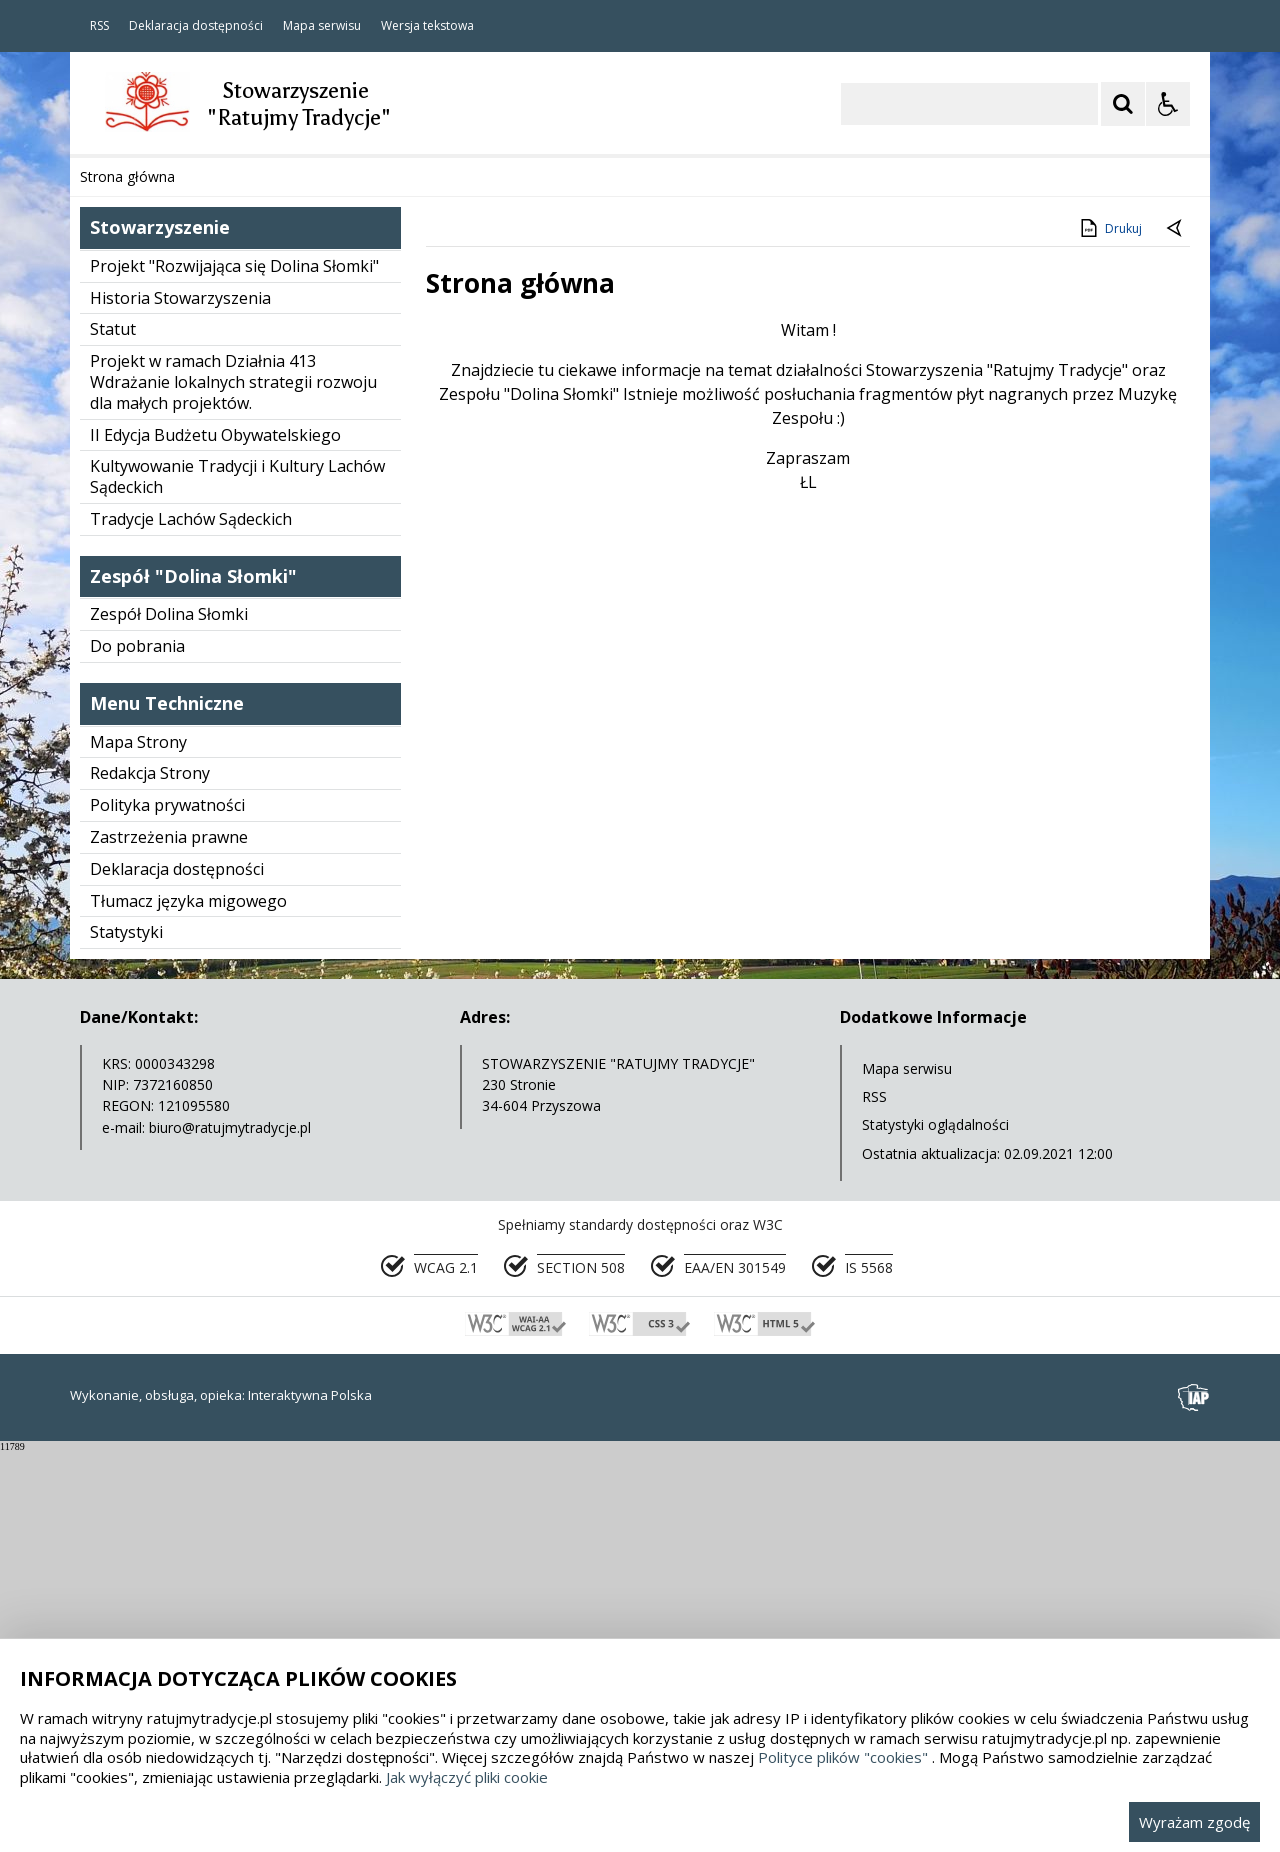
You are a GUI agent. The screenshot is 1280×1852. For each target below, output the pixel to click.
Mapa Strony (138, 1142)
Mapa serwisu (322, 26)
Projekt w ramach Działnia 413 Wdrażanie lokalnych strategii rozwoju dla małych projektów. (233, 782)
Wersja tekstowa (427, 26)
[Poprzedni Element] (165, 516)
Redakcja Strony (150, 1173)
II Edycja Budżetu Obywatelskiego (215, 835)
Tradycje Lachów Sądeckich (191, 919)
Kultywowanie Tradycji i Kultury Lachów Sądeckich (237, 876)
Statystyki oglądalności (935, 1524)
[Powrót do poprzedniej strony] (1176, 629)
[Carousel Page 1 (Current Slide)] (264, 516)
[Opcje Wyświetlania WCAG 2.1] (1168, 104)
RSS (99, 26)
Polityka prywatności (167, 1205)
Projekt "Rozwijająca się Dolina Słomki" (234, 666)
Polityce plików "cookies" (843, 1757)
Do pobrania (137, 1046)
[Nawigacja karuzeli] (190, 516)
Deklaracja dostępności (196, 26)
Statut (113, 729)
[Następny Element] (215, 516)
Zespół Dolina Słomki (169, 1014)
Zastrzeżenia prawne (169, 1237)
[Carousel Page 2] (283, 516)
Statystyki (126, 1332)
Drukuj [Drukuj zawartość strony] (1109, 628)
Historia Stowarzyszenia (180, 698)
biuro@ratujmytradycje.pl (230, 1527)
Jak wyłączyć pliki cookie (467, 1777)
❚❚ (110, 515)
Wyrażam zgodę (1194, 1822)
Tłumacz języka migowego (188, 1301)
